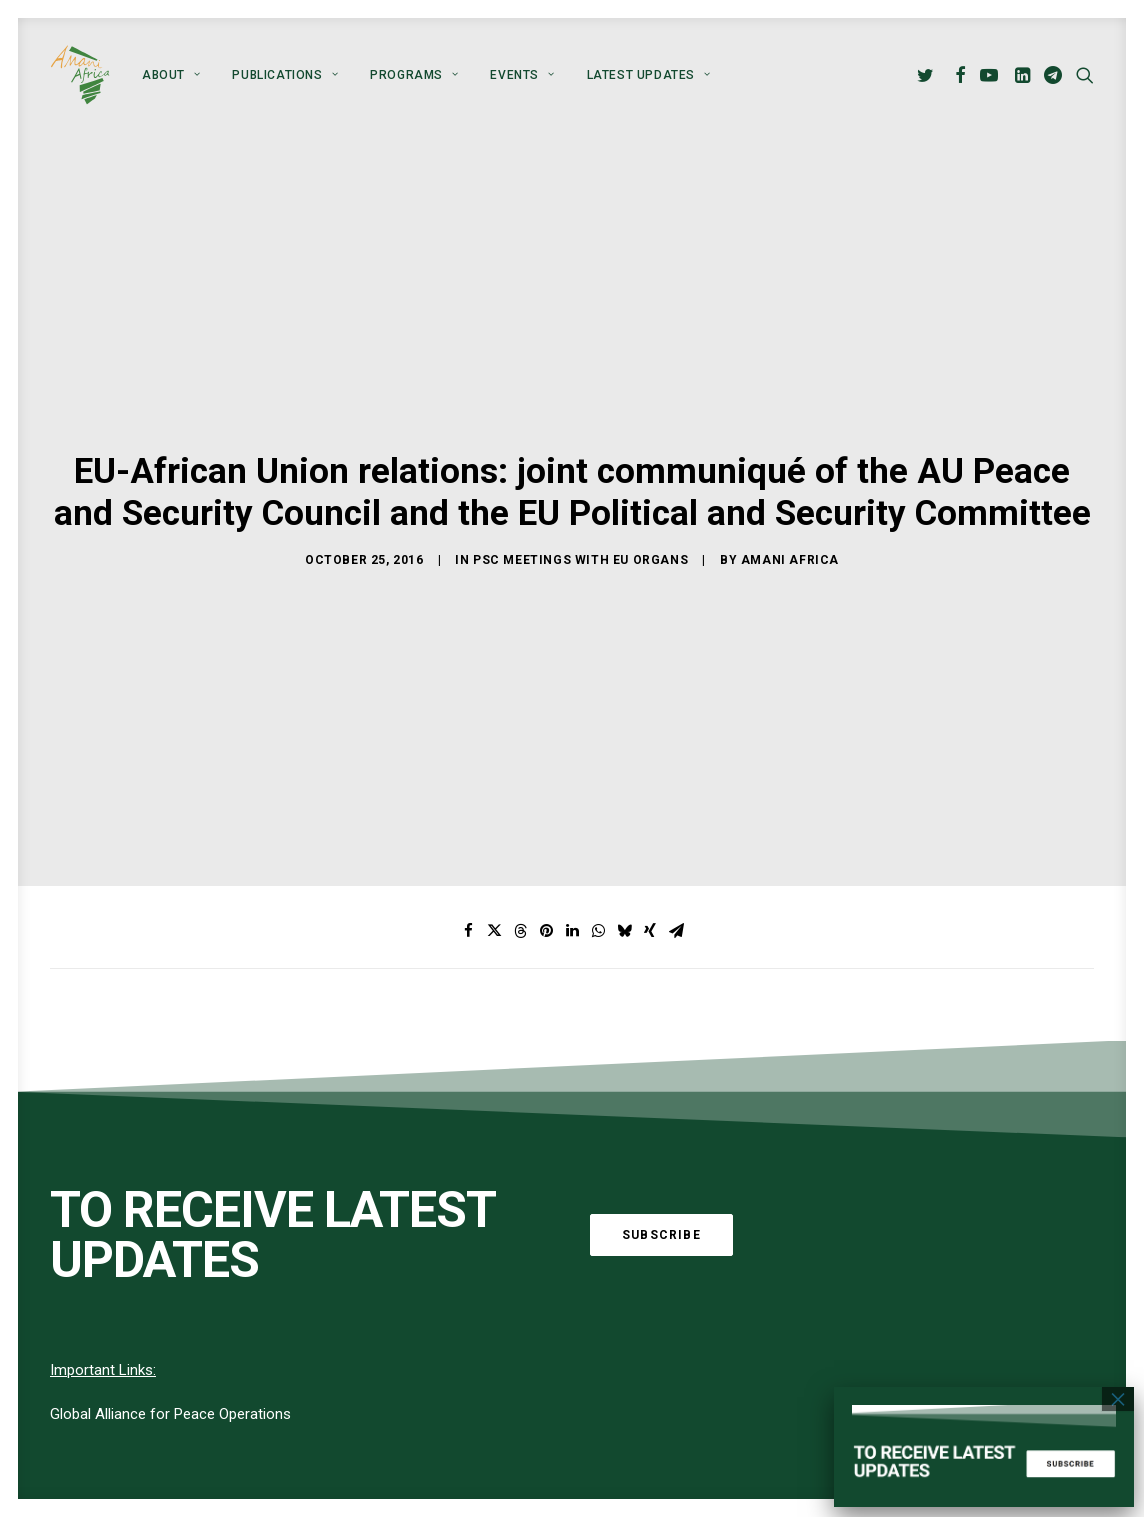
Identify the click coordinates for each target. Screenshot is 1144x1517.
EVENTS (522, 75)
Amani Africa (790, 427)
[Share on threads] (520, 666)
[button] (928, 75)
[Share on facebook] (468, 666)
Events (479, 1496)
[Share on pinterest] (546, 666)
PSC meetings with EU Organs (580, 427)
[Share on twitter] (494, 666)
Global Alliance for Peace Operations (170, 1149)
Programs (414, 75)
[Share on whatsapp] (598, 666)
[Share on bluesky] (624, 666)
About (171, 75)
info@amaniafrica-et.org (955, 1441)
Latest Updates (649, 75)
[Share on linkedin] (572, 666)
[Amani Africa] (80, 75)
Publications (285, 75)
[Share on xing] (650, 666)
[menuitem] (171, 75)
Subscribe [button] (661, 969)
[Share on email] (676, 666)
